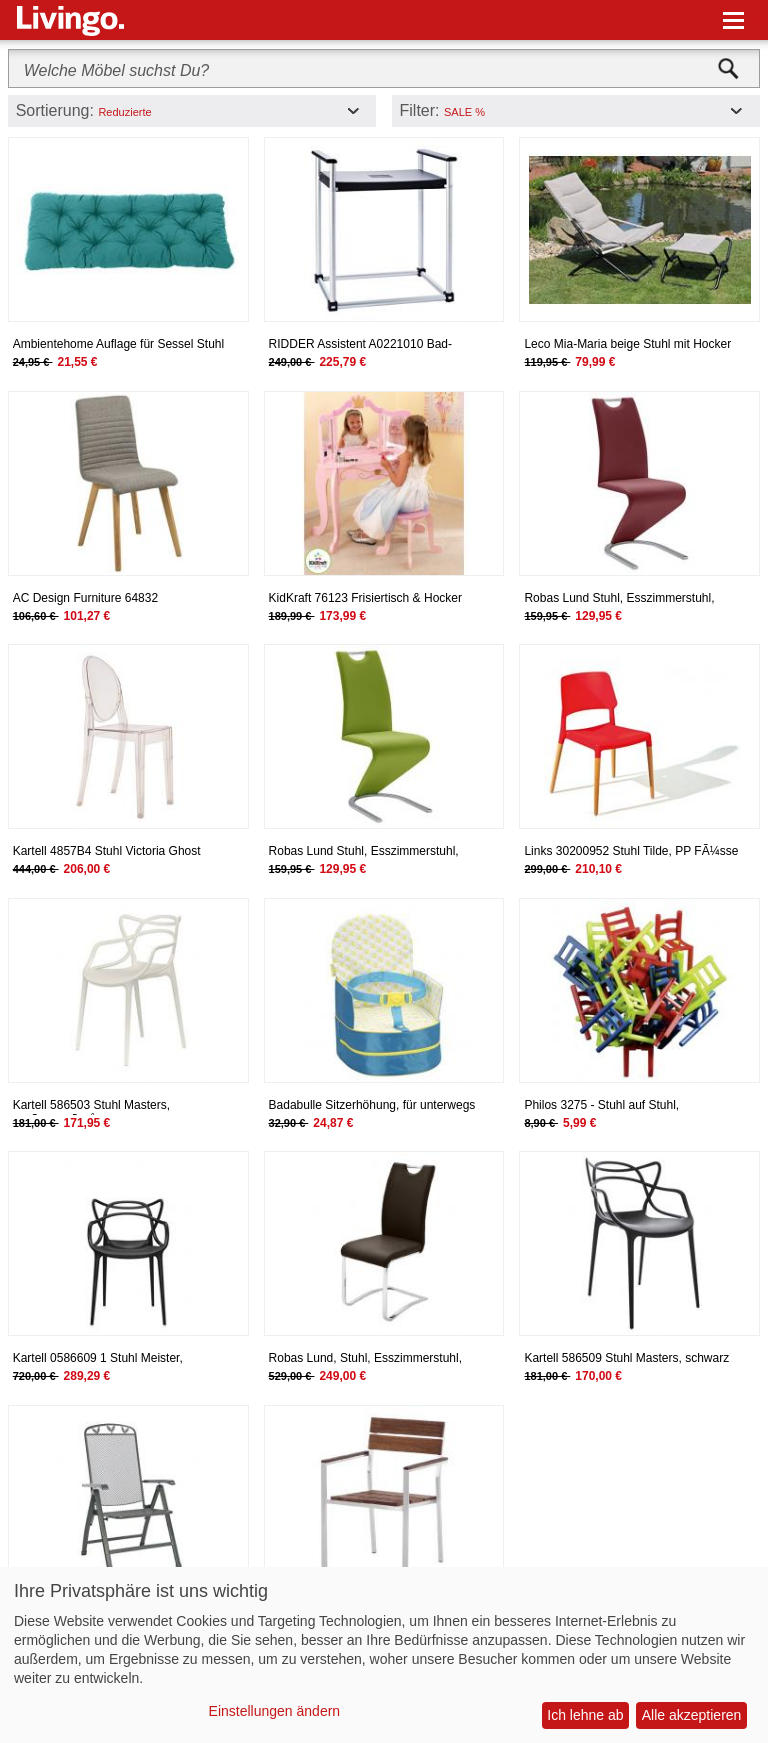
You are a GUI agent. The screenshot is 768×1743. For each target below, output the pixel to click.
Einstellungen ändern (275, 1711)
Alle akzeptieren (692, 1715)
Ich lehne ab (585, 1715)
